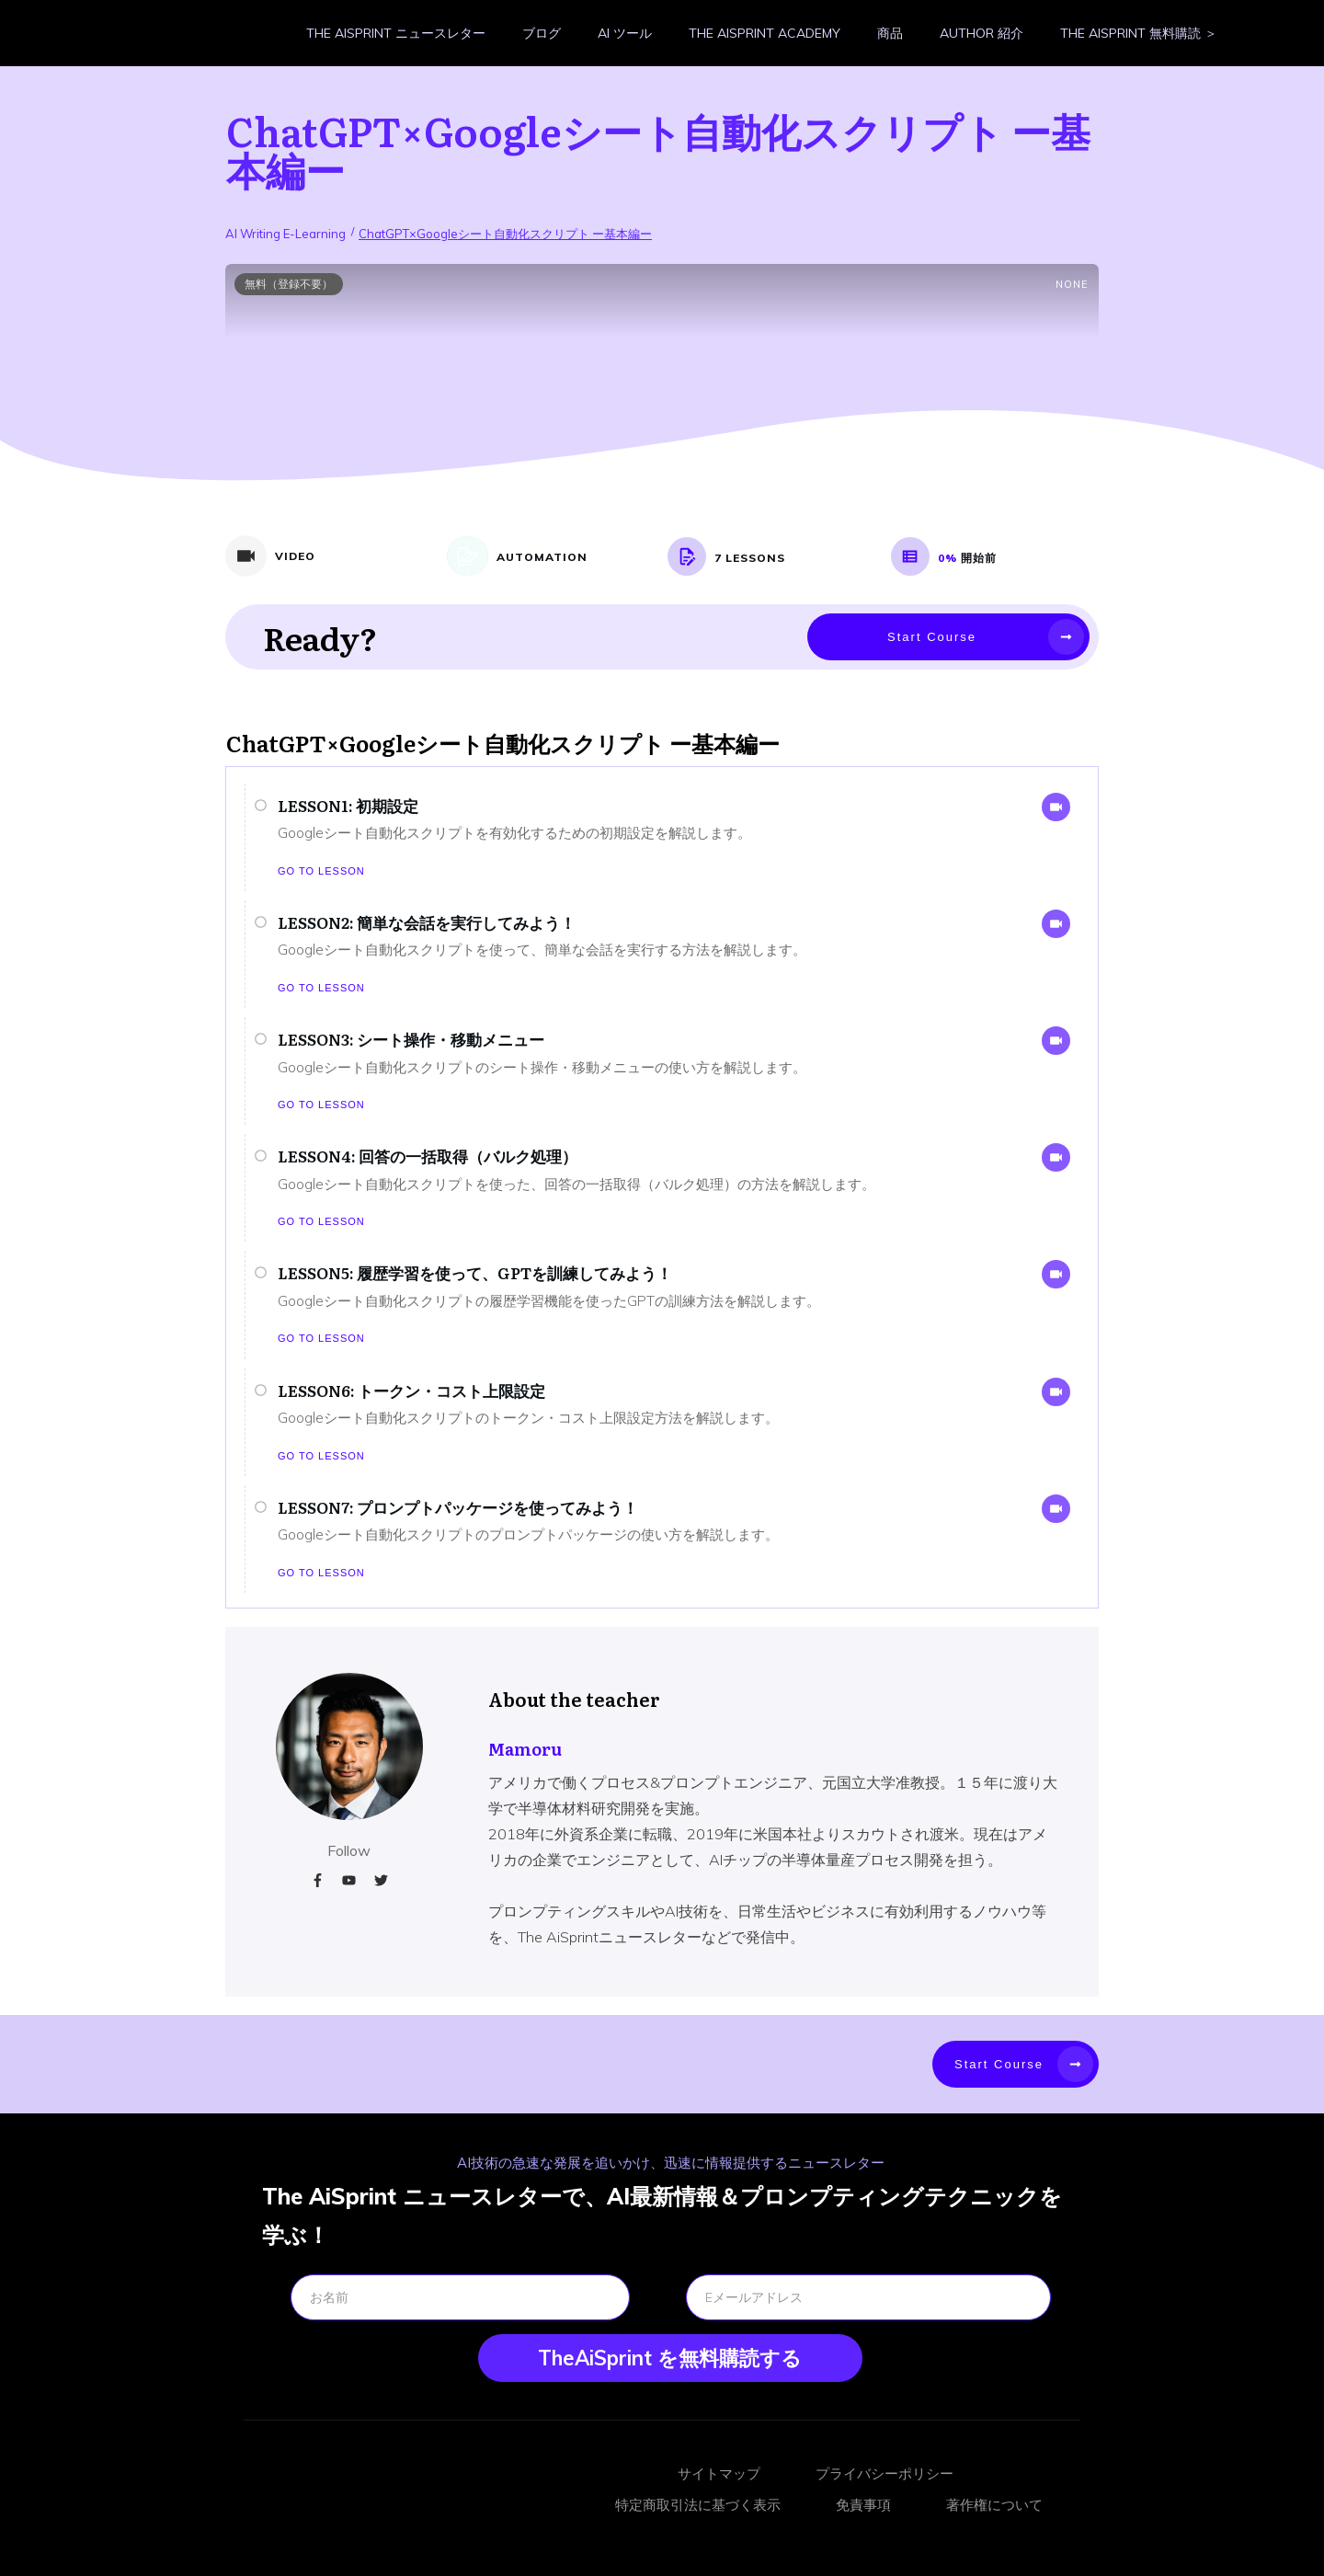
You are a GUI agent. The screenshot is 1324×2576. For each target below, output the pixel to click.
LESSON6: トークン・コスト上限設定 (411, 1390)
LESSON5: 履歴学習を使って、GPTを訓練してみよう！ (475, 1272)
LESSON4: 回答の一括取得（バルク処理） (427, 1155)
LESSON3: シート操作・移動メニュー (411, 1038)
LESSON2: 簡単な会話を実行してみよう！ (427, 921)
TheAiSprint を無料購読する (670, 2358)
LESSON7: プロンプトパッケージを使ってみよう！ (458, 1506)
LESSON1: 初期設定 (348, 805)
